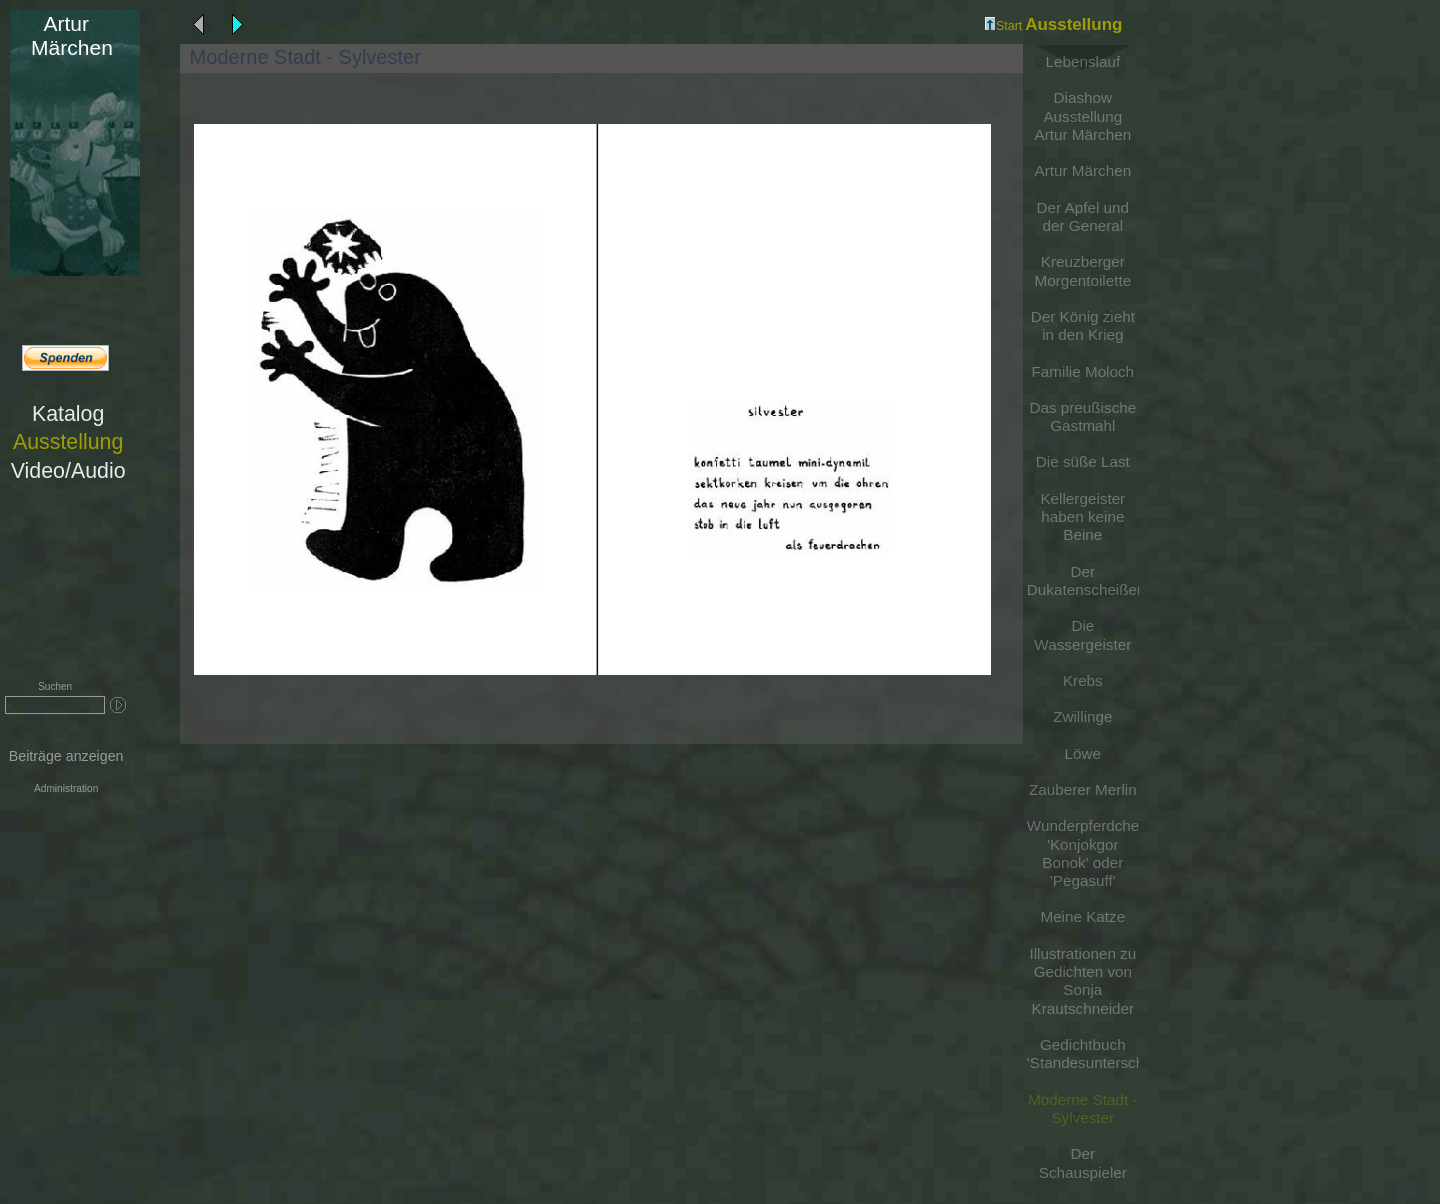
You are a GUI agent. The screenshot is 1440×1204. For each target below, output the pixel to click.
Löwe (1083, 753)
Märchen (65, 35)
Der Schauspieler (1083, 1162)
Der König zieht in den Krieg (1083, 325)
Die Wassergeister (1082, 634)
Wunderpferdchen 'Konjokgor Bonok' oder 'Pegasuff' (1083, 853)
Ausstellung (68, 442)
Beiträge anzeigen (66, 756)
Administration (66, 788)
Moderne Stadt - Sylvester (1082, 1108)
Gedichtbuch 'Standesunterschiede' (1083, 1053)
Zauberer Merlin (1083, 789)
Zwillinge (1082, 716)
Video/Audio (68, 471)
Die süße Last (1083, 461)
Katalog (68, 414)
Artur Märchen (1083, 170)
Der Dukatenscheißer (1083, 580)
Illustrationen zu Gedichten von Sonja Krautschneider (1082, 981)
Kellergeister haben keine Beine (1082, 517)
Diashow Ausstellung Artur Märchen (1083, 116)
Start (1003, 26)
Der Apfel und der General (1083, 216)
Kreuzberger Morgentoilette (1083, 270)
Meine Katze (1082, 916)
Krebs (1083, 680)
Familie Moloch (1083, 371)
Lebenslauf (1083, 61)
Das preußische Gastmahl (1082, 416)
